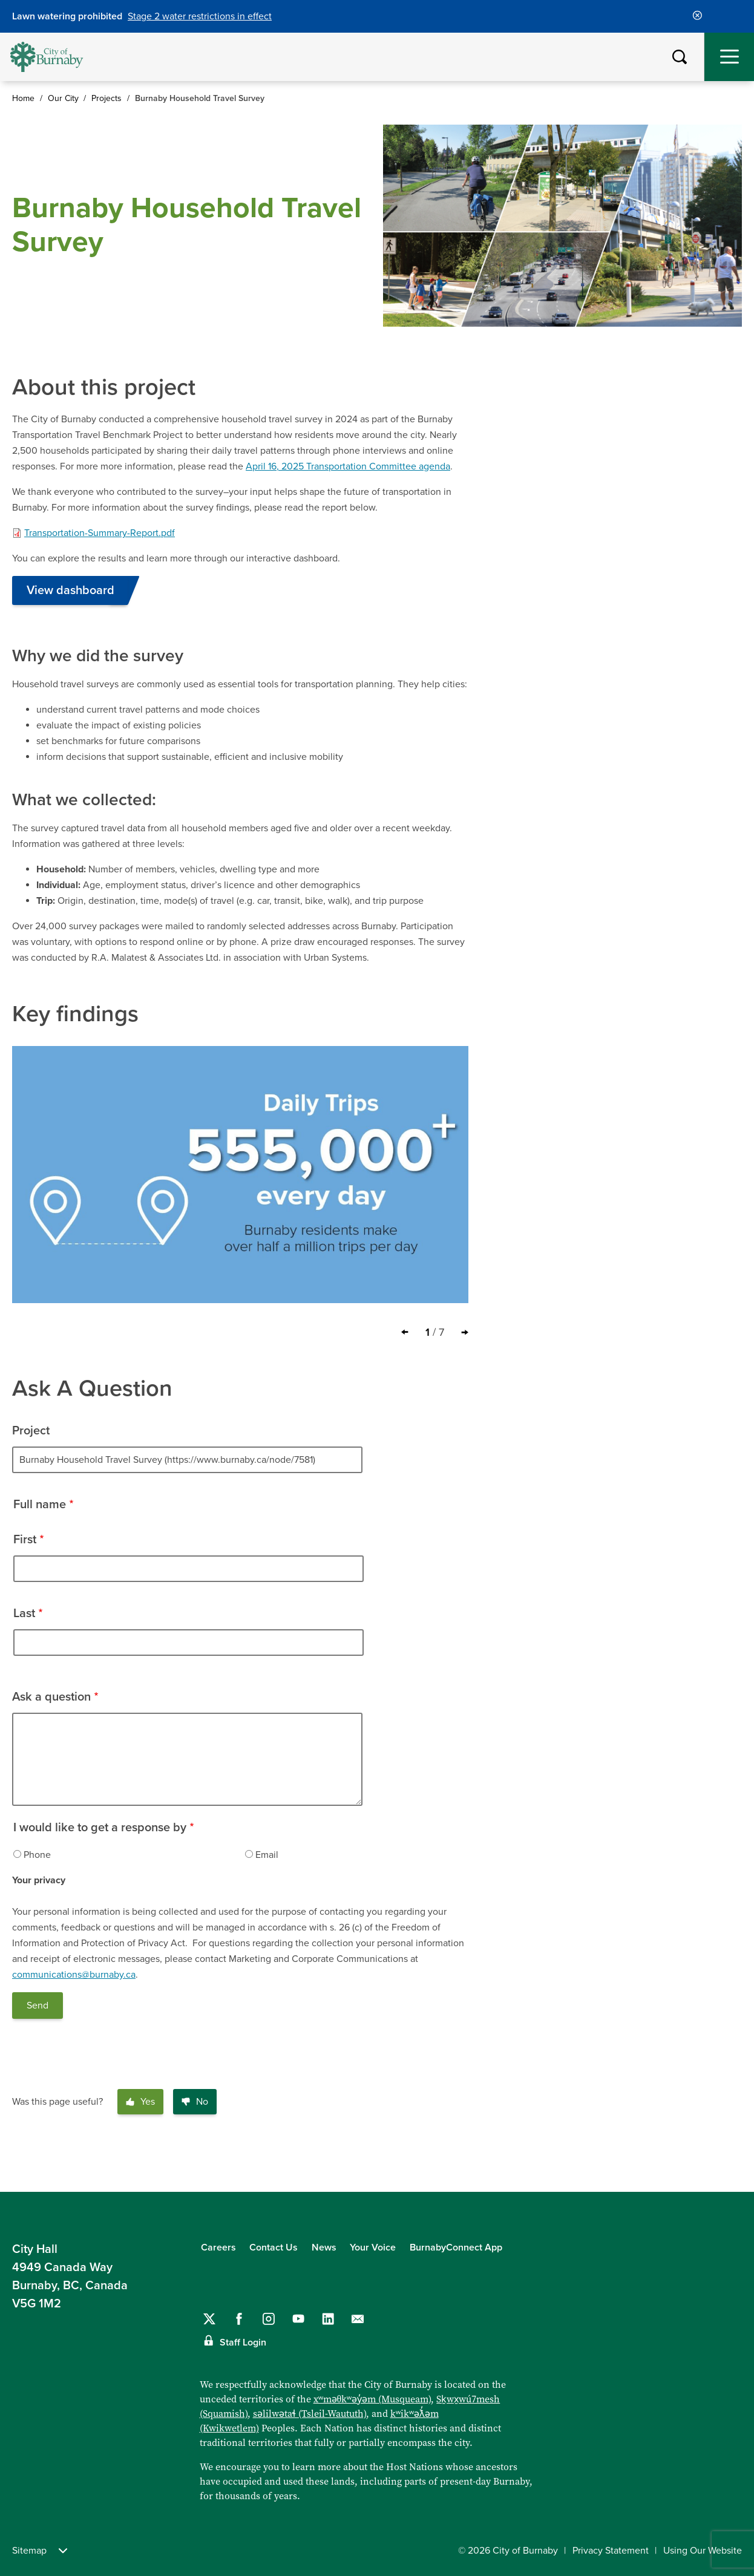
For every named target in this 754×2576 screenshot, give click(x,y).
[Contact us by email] (358, 2319)
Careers (218, 2247)
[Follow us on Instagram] (269, 2319)
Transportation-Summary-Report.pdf (99, 533)
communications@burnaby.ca (74, 1975)
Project (31, 1431)
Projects (106, 98)
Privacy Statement (610, 2551)
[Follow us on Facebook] (239, 2319)
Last (24, 1613)
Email (266, 1855)
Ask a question (51, 1697)
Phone (37, 1855)
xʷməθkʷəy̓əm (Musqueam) (372, 2399)
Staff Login (243, 2342)
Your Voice (373, 2247)
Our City (63, 98)
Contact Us (273, 2247)
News (324, 2247)
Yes (140, 2102)
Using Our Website (702, 2551)
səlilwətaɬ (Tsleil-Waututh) (309, 2413)
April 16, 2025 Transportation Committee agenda (348, 466)
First (24, 1539)
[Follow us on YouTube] (298, 2319)
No (195, 2102)
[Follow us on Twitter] (209, 2319)
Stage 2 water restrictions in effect (200, 16)
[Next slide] (464, 1332)
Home (23, 98)
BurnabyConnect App (456, 2247)
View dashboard (70, 590)
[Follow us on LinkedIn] (328, 2319)
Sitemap (39, 2551)
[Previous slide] (404, 1332)
